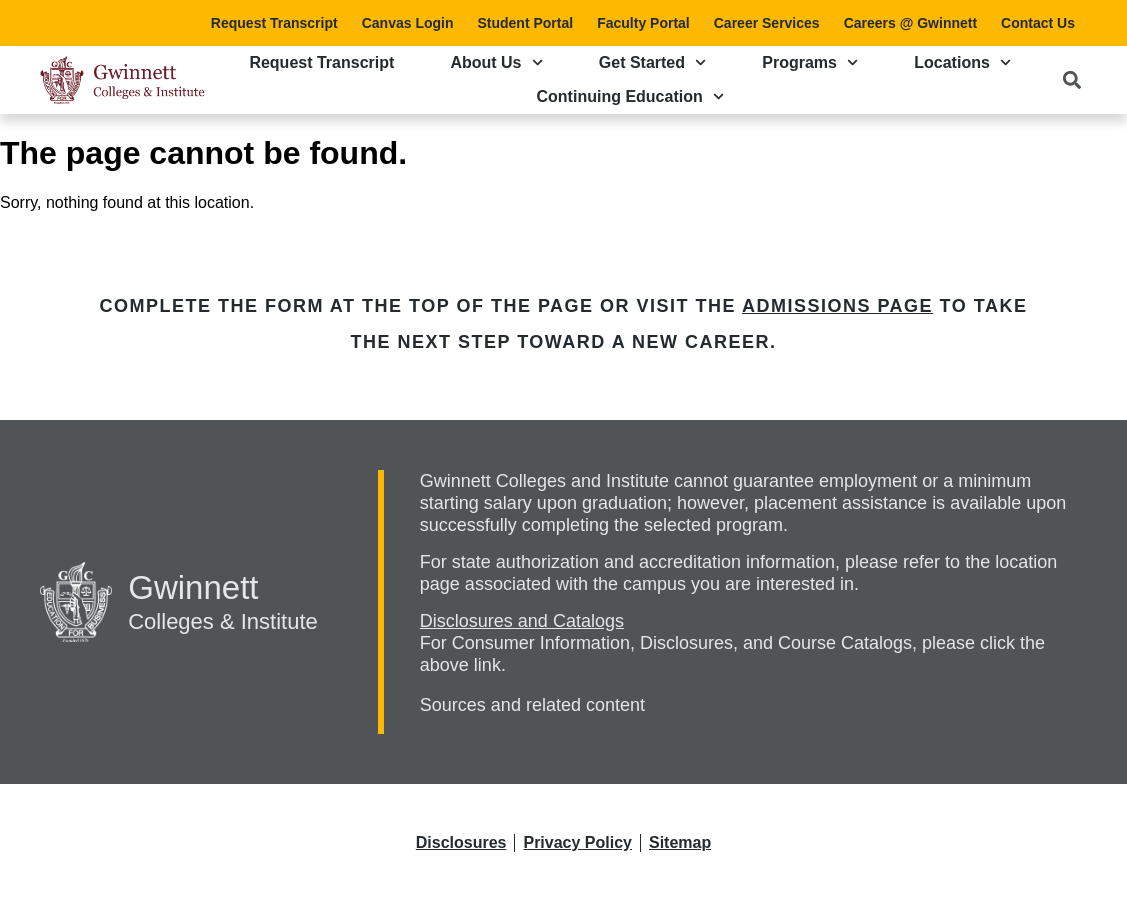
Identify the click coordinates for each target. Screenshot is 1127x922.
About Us (496, 62)
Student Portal (525, 23)
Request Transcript (274, 23)
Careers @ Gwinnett (910, 23)
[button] (1071, 79)
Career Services (767, 23)
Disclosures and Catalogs (522, 621)
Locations (962, 62)
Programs (810, 62)
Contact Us (1038, 23)
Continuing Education (630, 96)
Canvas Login (408, 23)
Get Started (652, 62)
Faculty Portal (643, 23)
